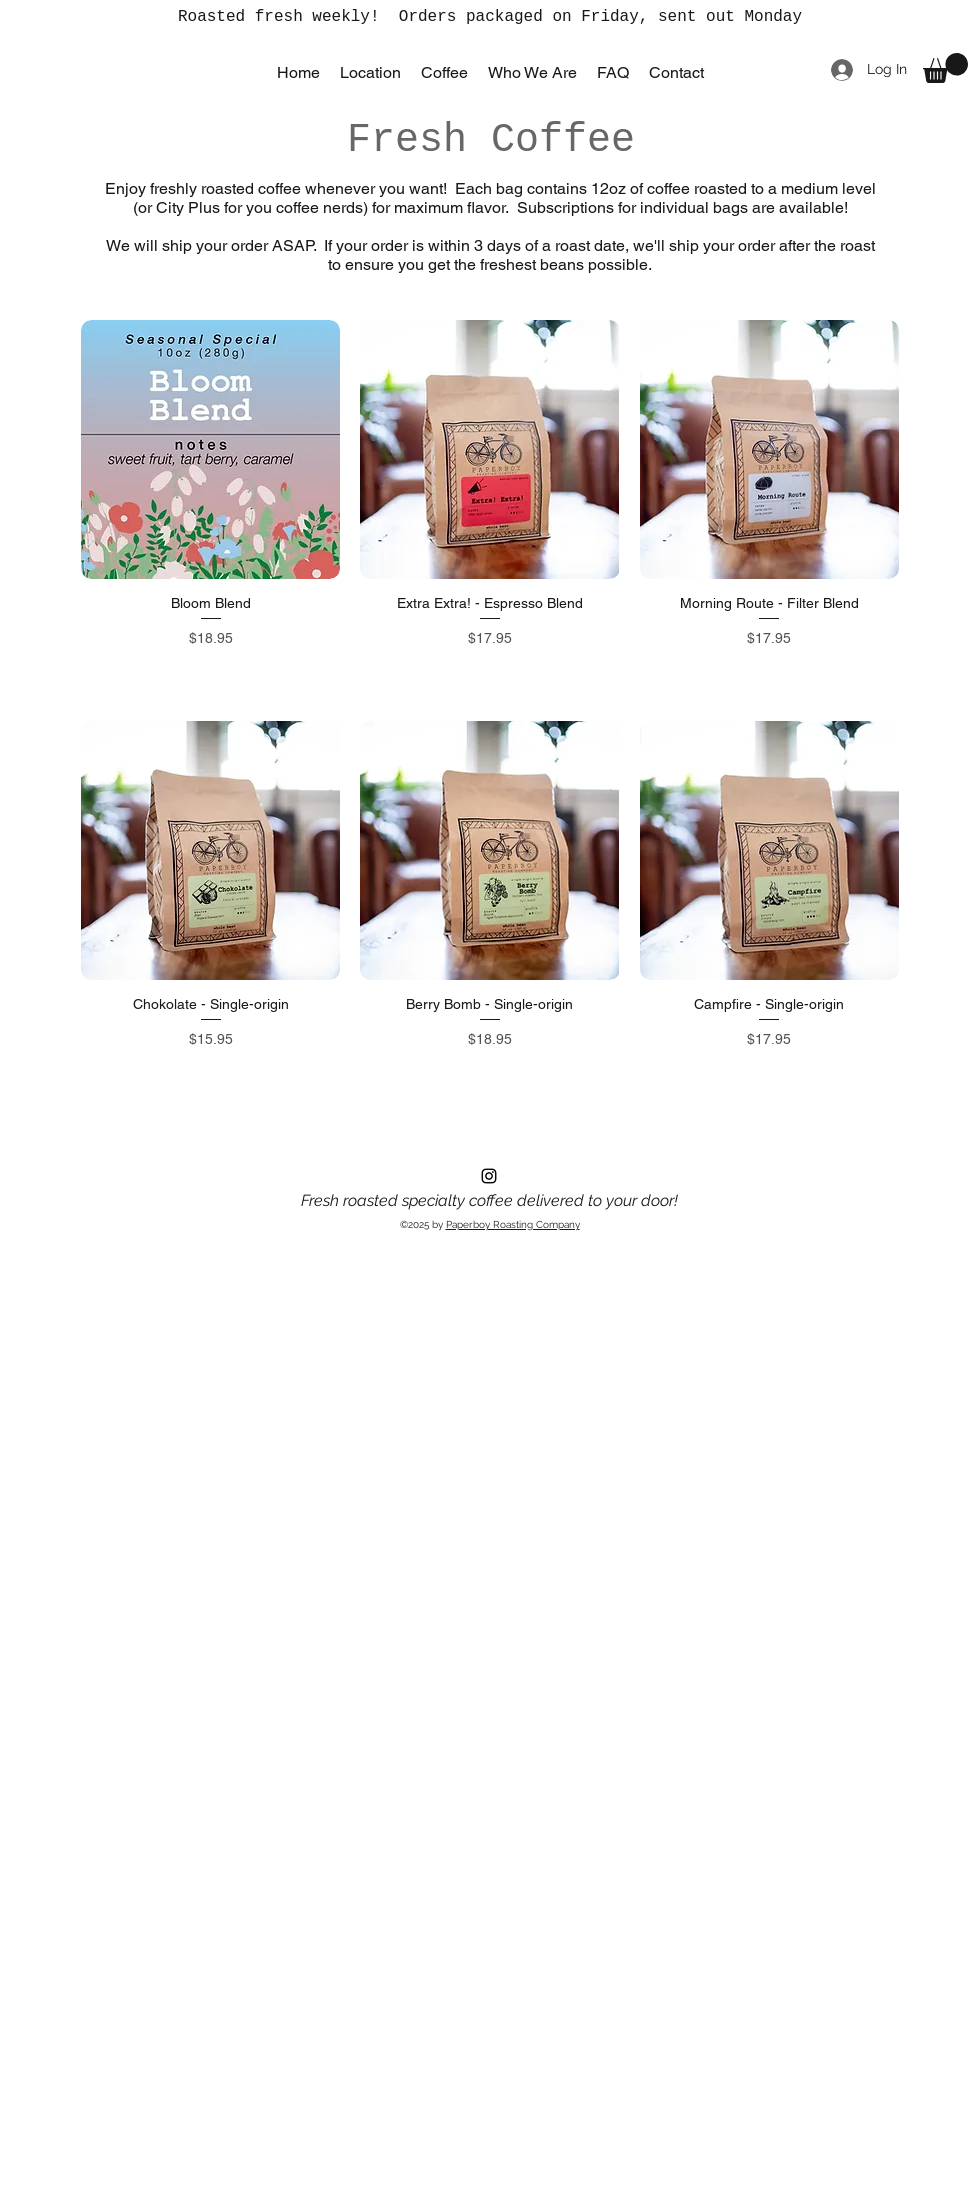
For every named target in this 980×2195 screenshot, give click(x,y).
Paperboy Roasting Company (513, 1224)
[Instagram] (489, 1176)
